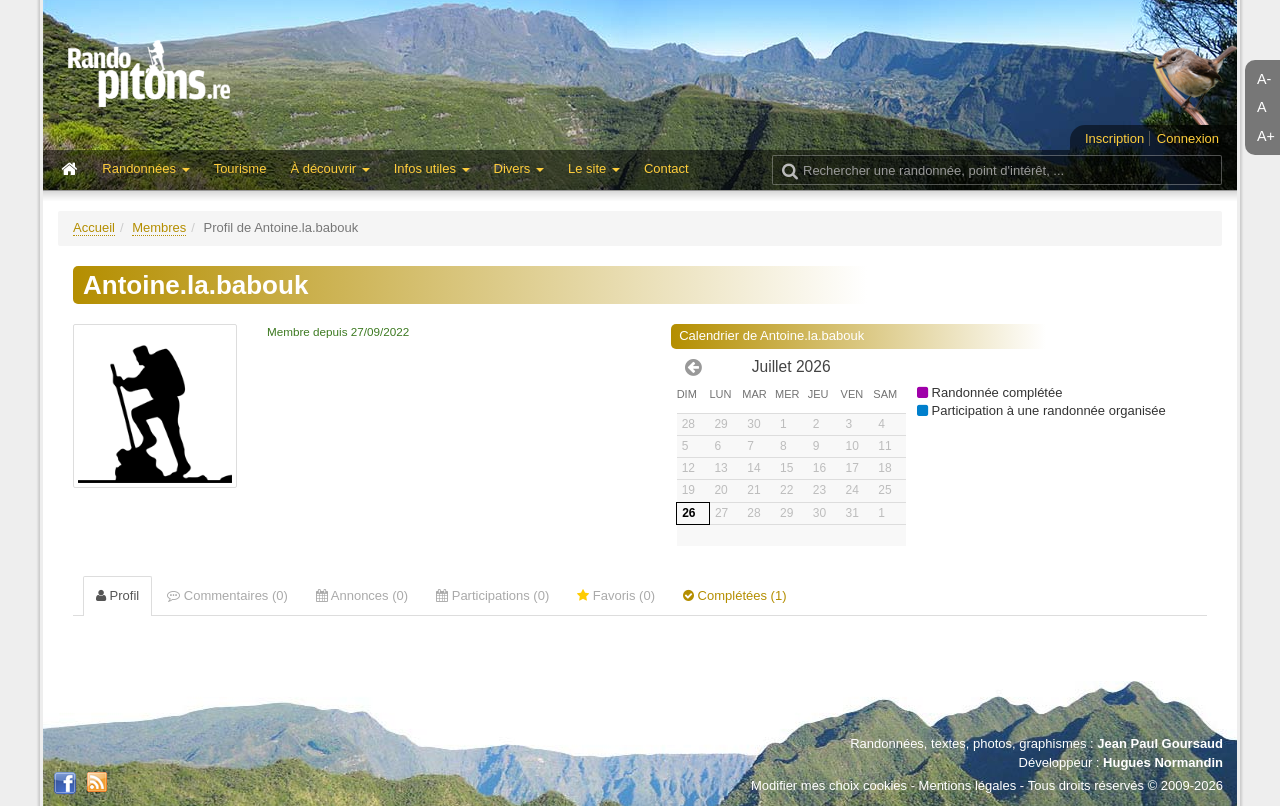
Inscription (1114, 138)
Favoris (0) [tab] (616, 595)
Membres (159, 227)
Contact (666, 168)
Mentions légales (968, 785)
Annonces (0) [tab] (362, 595)
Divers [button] (519, 168)
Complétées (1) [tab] (734, 595)
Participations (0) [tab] (492, 595)
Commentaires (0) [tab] (227, 595)
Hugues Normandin (1163, 762)
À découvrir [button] (329, 168)
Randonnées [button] (145, 168)
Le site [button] (594, 168)
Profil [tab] (117, 595)
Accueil (94, 227)
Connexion (1188, 138)
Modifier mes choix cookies (829, 785)
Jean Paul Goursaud (1160, 743)
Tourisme (240, 168)
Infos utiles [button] (432, 168)
